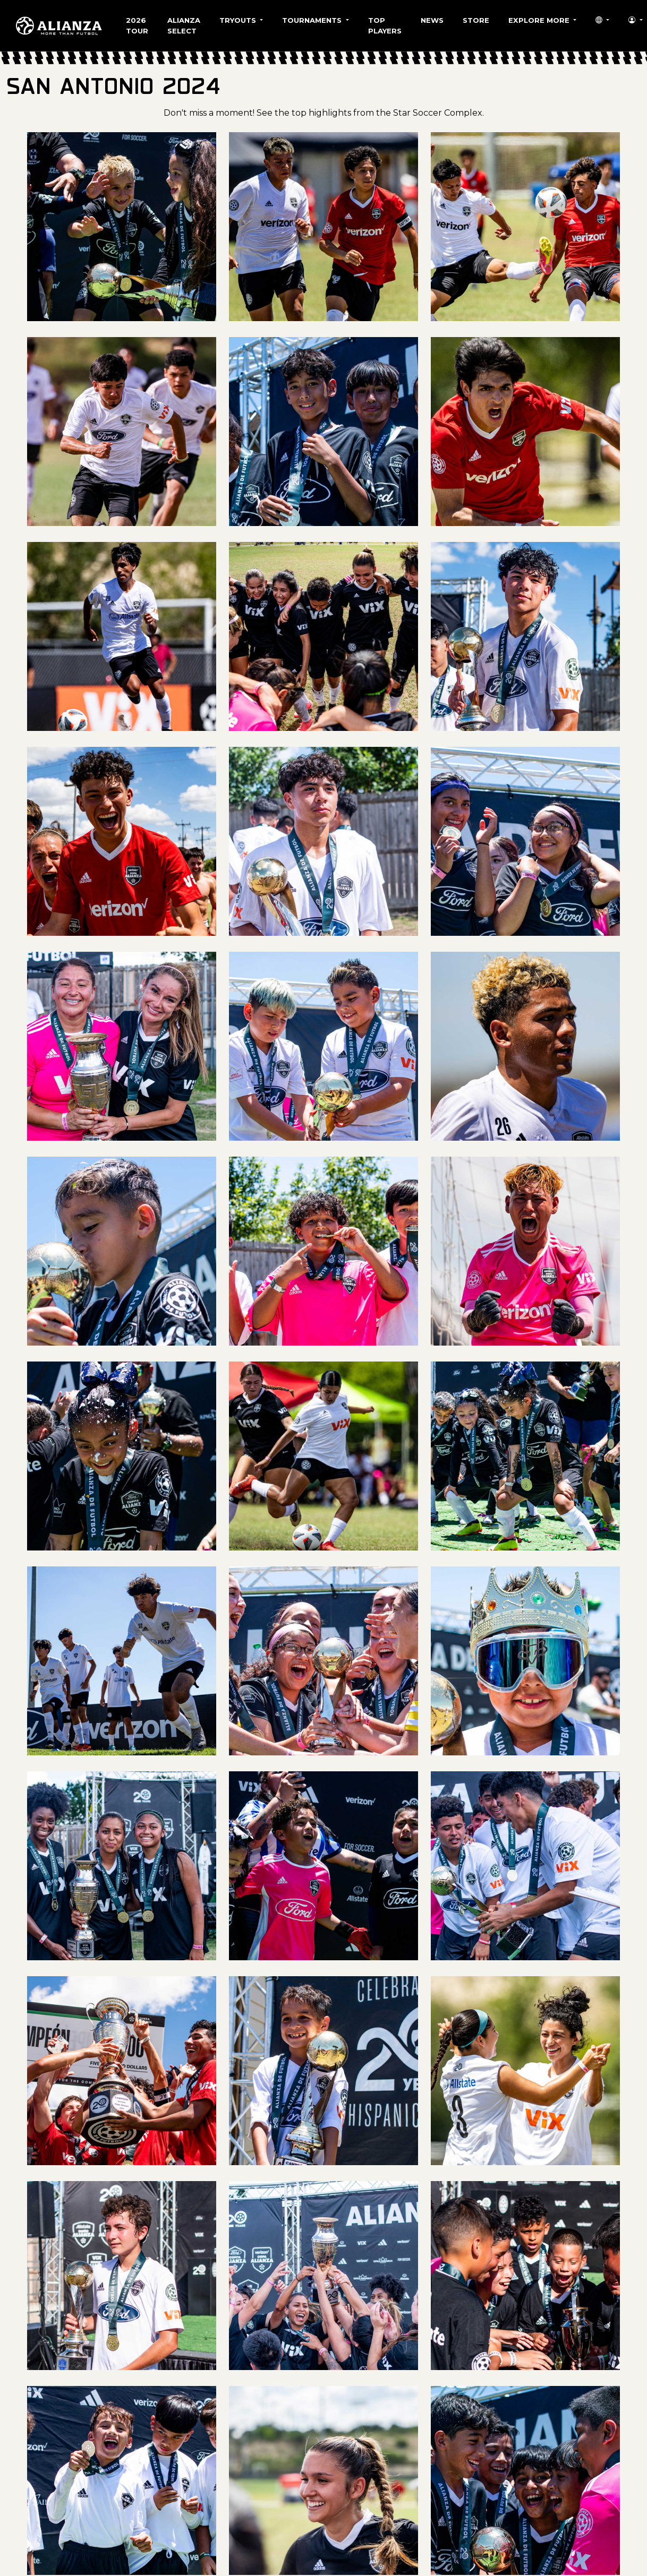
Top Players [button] (385, 25)
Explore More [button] (540, 20)
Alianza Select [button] (183, 25)
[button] (602, 20)
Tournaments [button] (313, 20)
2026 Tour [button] (137, 25)
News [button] (432, 20)
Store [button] (476, 20)
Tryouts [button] (238, 20)
